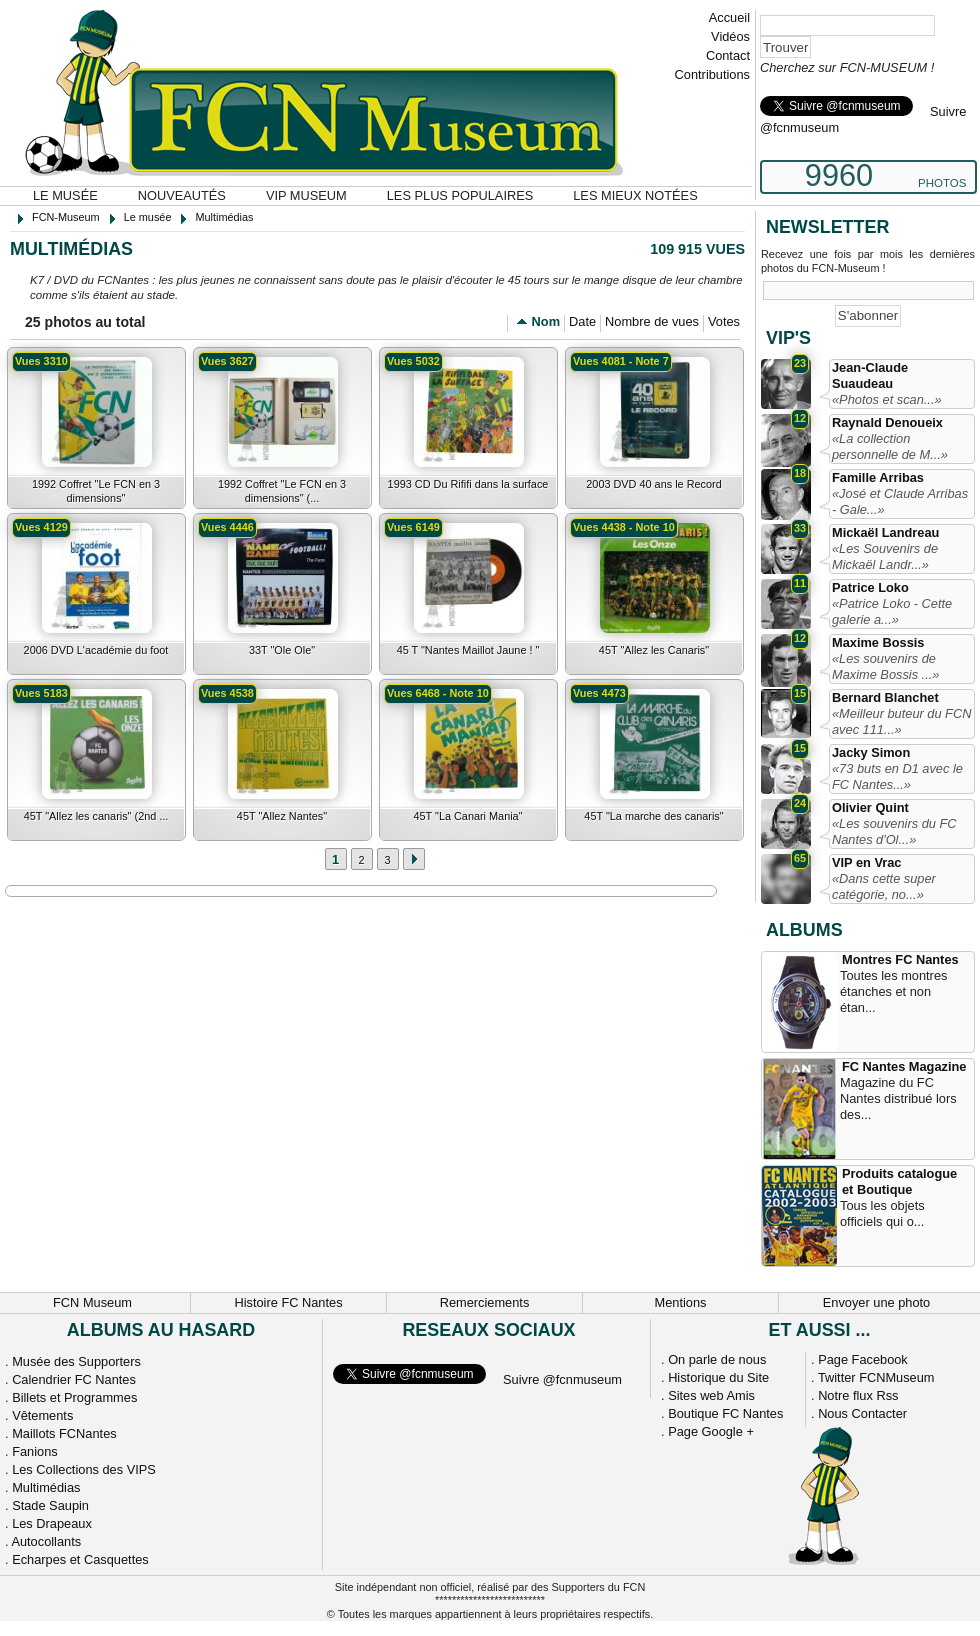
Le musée (65, 195)
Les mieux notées (635, 195)
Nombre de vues (652, 321)
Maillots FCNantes (64, 1433)
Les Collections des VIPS (84, 1469)
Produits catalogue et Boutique (899, 1181)
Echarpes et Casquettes (80, 1559)
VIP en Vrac (866, 862)
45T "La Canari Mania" (467, 816)
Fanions (35, 1451)
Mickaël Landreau (885, 532)
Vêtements (42, 1415)
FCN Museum (92, 1302)
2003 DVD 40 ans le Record (653, 484)
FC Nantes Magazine (904, 1066)
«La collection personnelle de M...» (890, 446)
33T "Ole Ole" (282, 650)
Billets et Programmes (74, 1397)
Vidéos (730, 36)
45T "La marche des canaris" (653, 816)
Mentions (681, 1302)
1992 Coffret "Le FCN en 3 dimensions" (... (282, 491)
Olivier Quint (870, 807)
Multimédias (46, 1487)
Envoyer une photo (876, 1302)
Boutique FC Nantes (725, 1413)
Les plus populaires (460, 195)
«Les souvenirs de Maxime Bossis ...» (885, 666)
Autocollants (46, 1541)
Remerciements (485, 1302)
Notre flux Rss (858, 1395)
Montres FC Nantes (900, 959)
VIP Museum (306, 195)
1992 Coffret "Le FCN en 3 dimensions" (96, 491)
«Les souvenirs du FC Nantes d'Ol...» (894, 831)
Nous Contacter (862, 1413)
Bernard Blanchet (885, 697)
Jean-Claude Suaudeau (870, 375)
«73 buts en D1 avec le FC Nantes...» (897, 776)
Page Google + (711, 1431)
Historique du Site (718, 1377)
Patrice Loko (870, 587)
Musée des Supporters (76, 1361)
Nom (546, 321)
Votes (724, 321)
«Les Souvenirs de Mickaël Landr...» (885, 556)
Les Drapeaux (52, 1523)
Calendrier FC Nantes (74, 1379)
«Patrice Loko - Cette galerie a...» (892, 611)
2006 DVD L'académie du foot (96, 650)
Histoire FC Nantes (288, 1302)
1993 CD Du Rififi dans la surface (468, 484)
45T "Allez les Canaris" (654, 650)
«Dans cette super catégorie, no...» (884, 886)
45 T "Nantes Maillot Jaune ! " (468, 650)
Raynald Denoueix (887, 422)
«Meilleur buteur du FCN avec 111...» (901, 721)
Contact (728, 55)
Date (582, 321)
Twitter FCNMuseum (876, 1377)
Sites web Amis (711, 1395)
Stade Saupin (50, 1505)
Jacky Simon (871, 752)
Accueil (729, 17)
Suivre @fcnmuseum (562, 1379)
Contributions (712, 74)
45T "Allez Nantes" (282, 816)
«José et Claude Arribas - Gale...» (900, 501)
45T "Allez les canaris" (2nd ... (96, 816)
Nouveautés (182, 195)
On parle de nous (717, 1359)
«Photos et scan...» (887, 399)
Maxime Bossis (878, 642)
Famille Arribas (878, 477)
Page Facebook (863, 1359)
